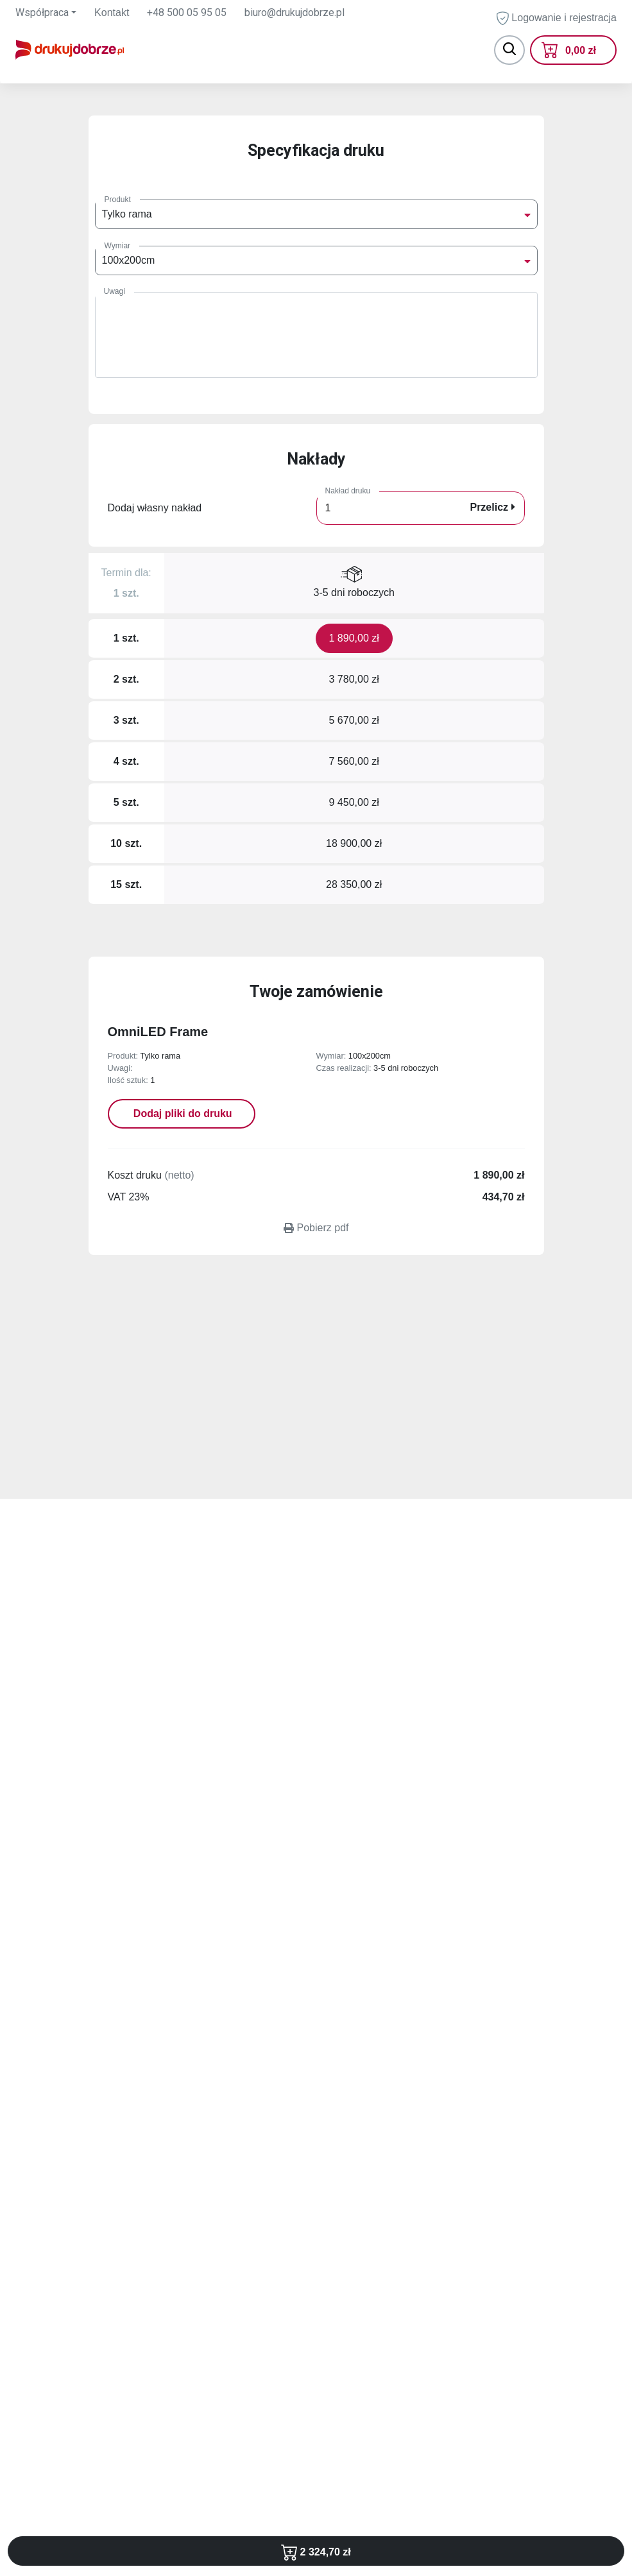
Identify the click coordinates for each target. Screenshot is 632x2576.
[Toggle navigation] (509, 50)
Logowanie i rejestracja (557, 18)
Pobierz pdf (316, 1227)
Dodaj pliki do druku (181, 1113)
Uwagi (114, 291)
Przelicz (492, 507)
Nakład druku (348, 490)
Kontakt (111, 12)
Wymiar (118, 245)
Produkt (118, 199)
